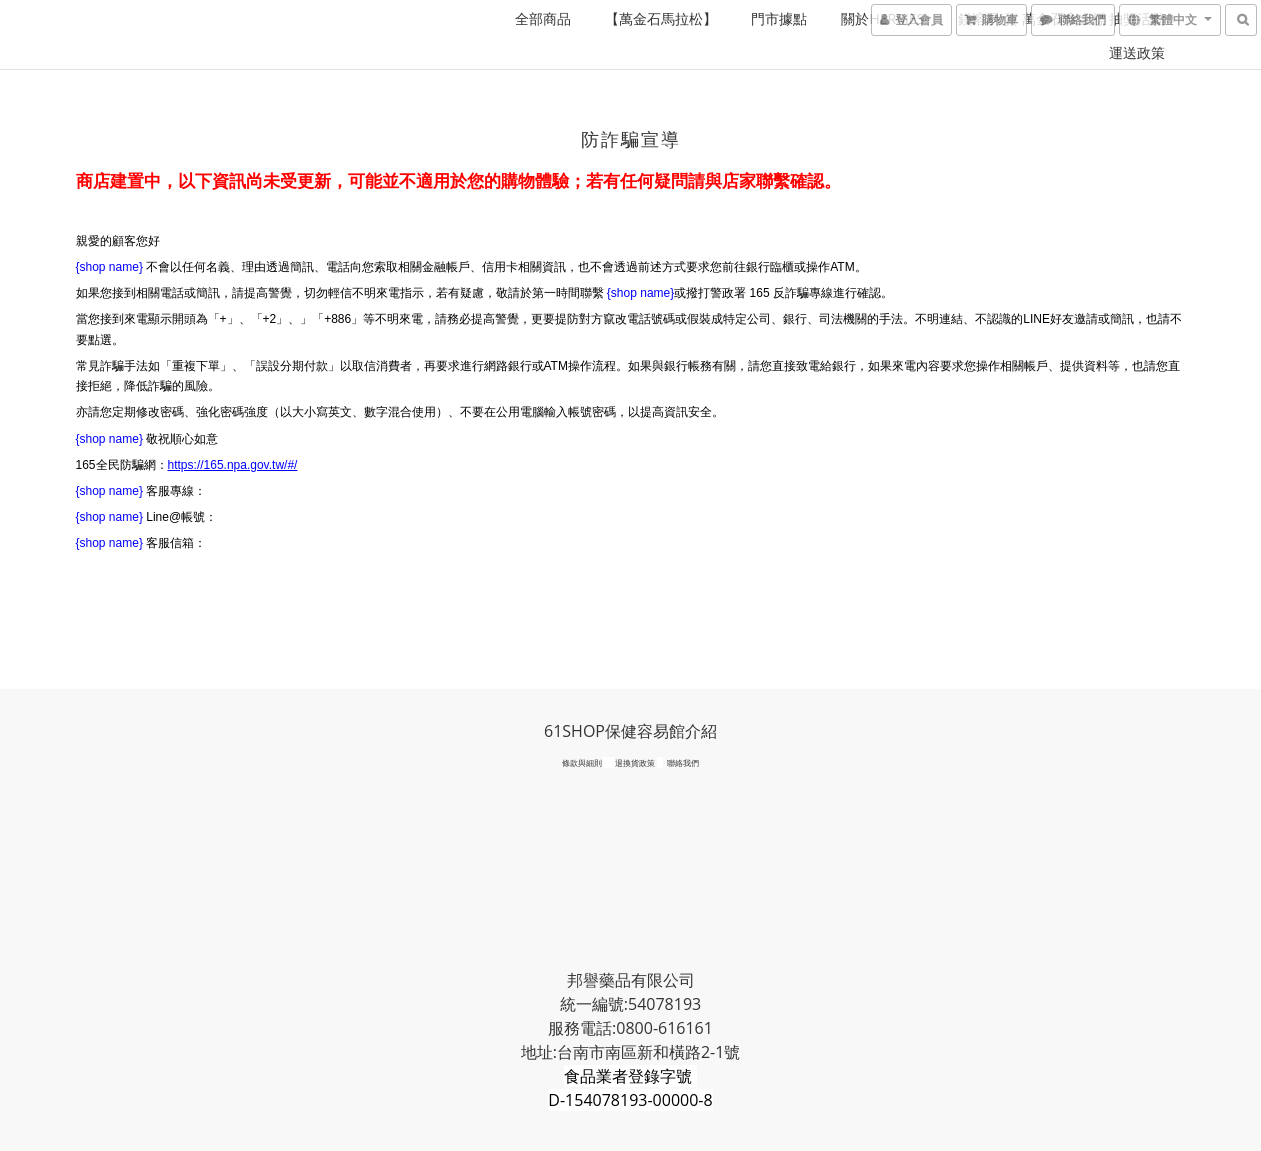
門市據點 (779, 18)
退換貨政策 (635, 762)
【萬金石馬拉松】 (661, 18)
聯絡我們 (683, 762)
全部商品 (543, 18)
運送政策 (1137, 52)
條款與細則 (582, 762)
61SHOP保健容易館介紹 (630, 731)
